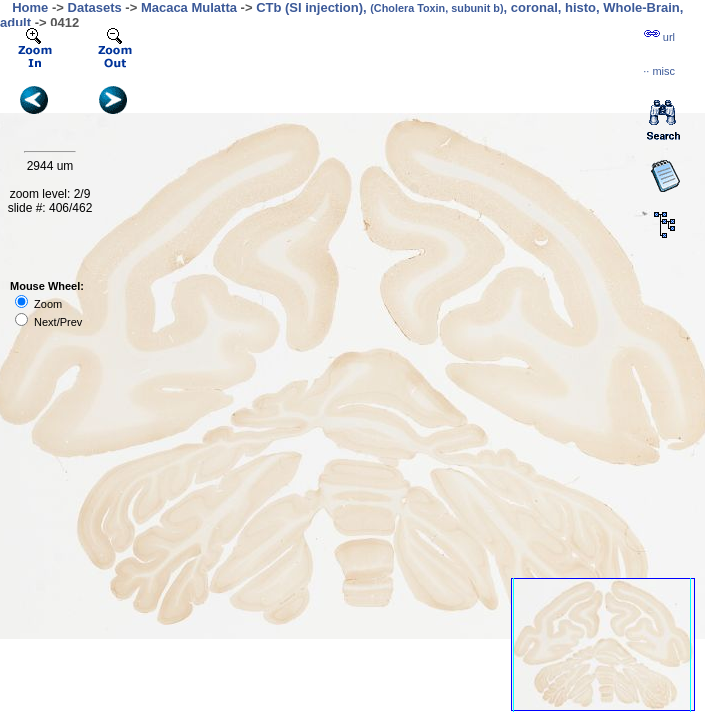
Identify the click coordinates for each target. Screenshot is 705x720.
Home (30, 7)
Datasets (95, 7)
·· (659, 71)
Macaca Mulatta (189, 7)
